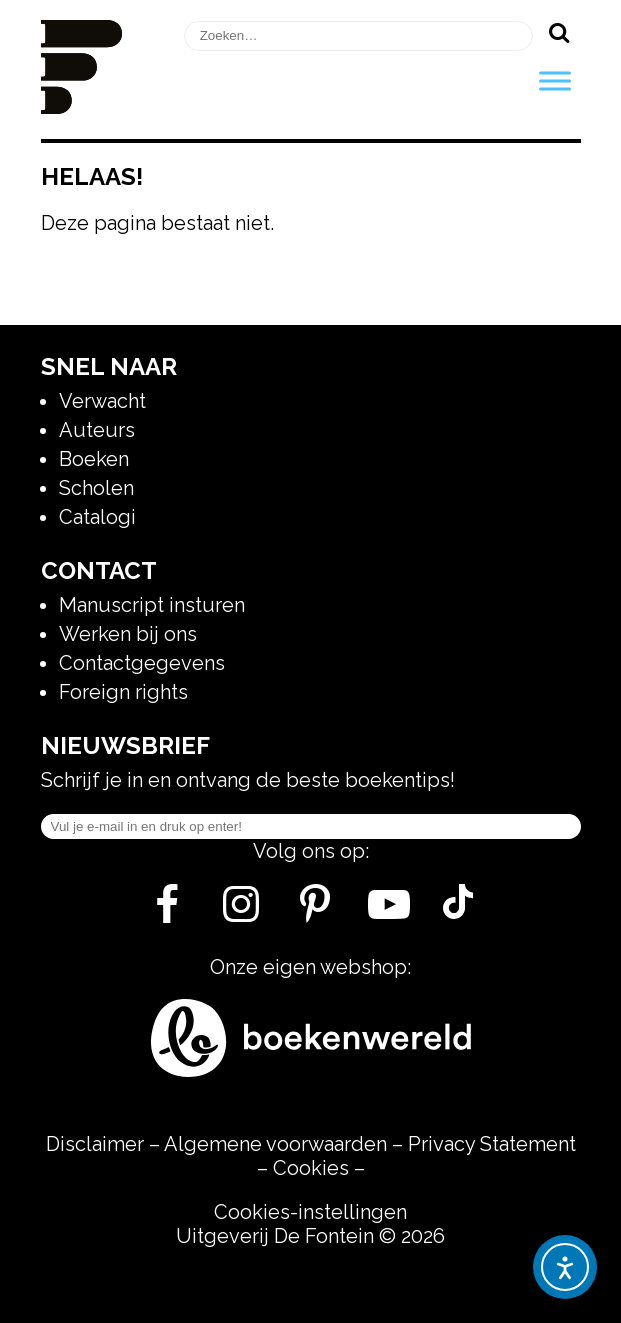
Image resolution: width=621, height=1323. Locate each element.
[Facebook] (167, 912)
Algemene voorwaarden (275, 1144)
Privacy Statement (492, 1144)
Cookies (311, 1168)
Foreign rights (123, 692)
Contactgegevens (142, 663)
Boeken (94, 459)
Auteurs (97, 430)
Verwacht (102, 401)
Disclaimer (95, 1144)
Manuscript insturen (152, 605)
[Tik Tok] (458, 912)
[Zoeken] (559, 32)
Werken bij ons (128, 634)
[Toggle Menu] (555, 80)
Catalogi (97, 517)
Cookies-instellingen (310, 1212)
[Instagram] (241, 912)
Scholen (96, 488)
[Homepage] (82, 107)
